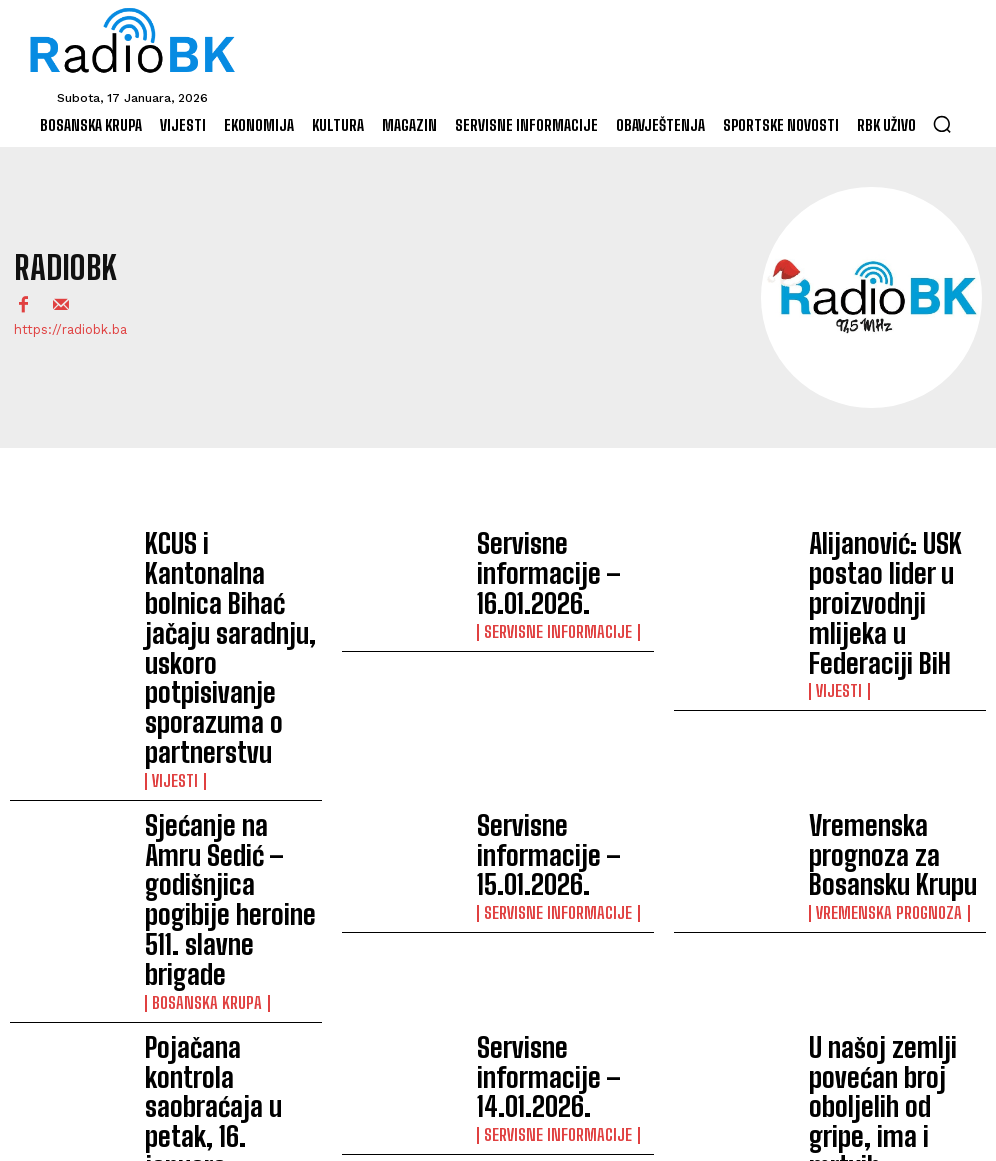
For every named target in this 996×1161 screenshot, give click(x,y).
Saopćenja (181, 849)
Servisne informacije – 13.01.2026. (883, 931)
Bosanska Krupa (197, 729)
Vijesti (171, 617)
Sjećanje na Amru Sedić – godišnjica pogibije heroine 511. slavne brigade (233, 690)
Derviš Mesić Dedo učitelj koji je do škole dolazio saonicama (226, 931)
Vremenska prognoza (877, 720)
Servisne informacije (545, 599)
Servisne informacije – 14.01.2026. (551, 810)
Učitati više (498, 1046)
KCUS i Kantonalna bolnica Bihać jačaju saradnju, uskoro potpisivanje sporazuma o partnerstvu (229, 569)
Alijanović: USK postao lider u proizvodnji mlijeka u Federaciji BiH (896, 569)
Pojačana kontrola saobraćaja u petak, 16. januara (219, 811)
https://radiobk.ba (70, 329)
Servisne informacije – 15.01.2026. (551, 690)
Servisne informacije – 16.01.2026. (551, 569)
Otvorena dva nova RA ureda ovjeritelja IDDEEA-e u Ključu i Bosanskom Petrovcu (561, 932)
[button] (942, 124)
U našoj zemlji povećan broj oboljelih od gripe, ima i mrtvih (896, 811)
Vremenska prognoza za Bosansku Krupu (888, 690)
